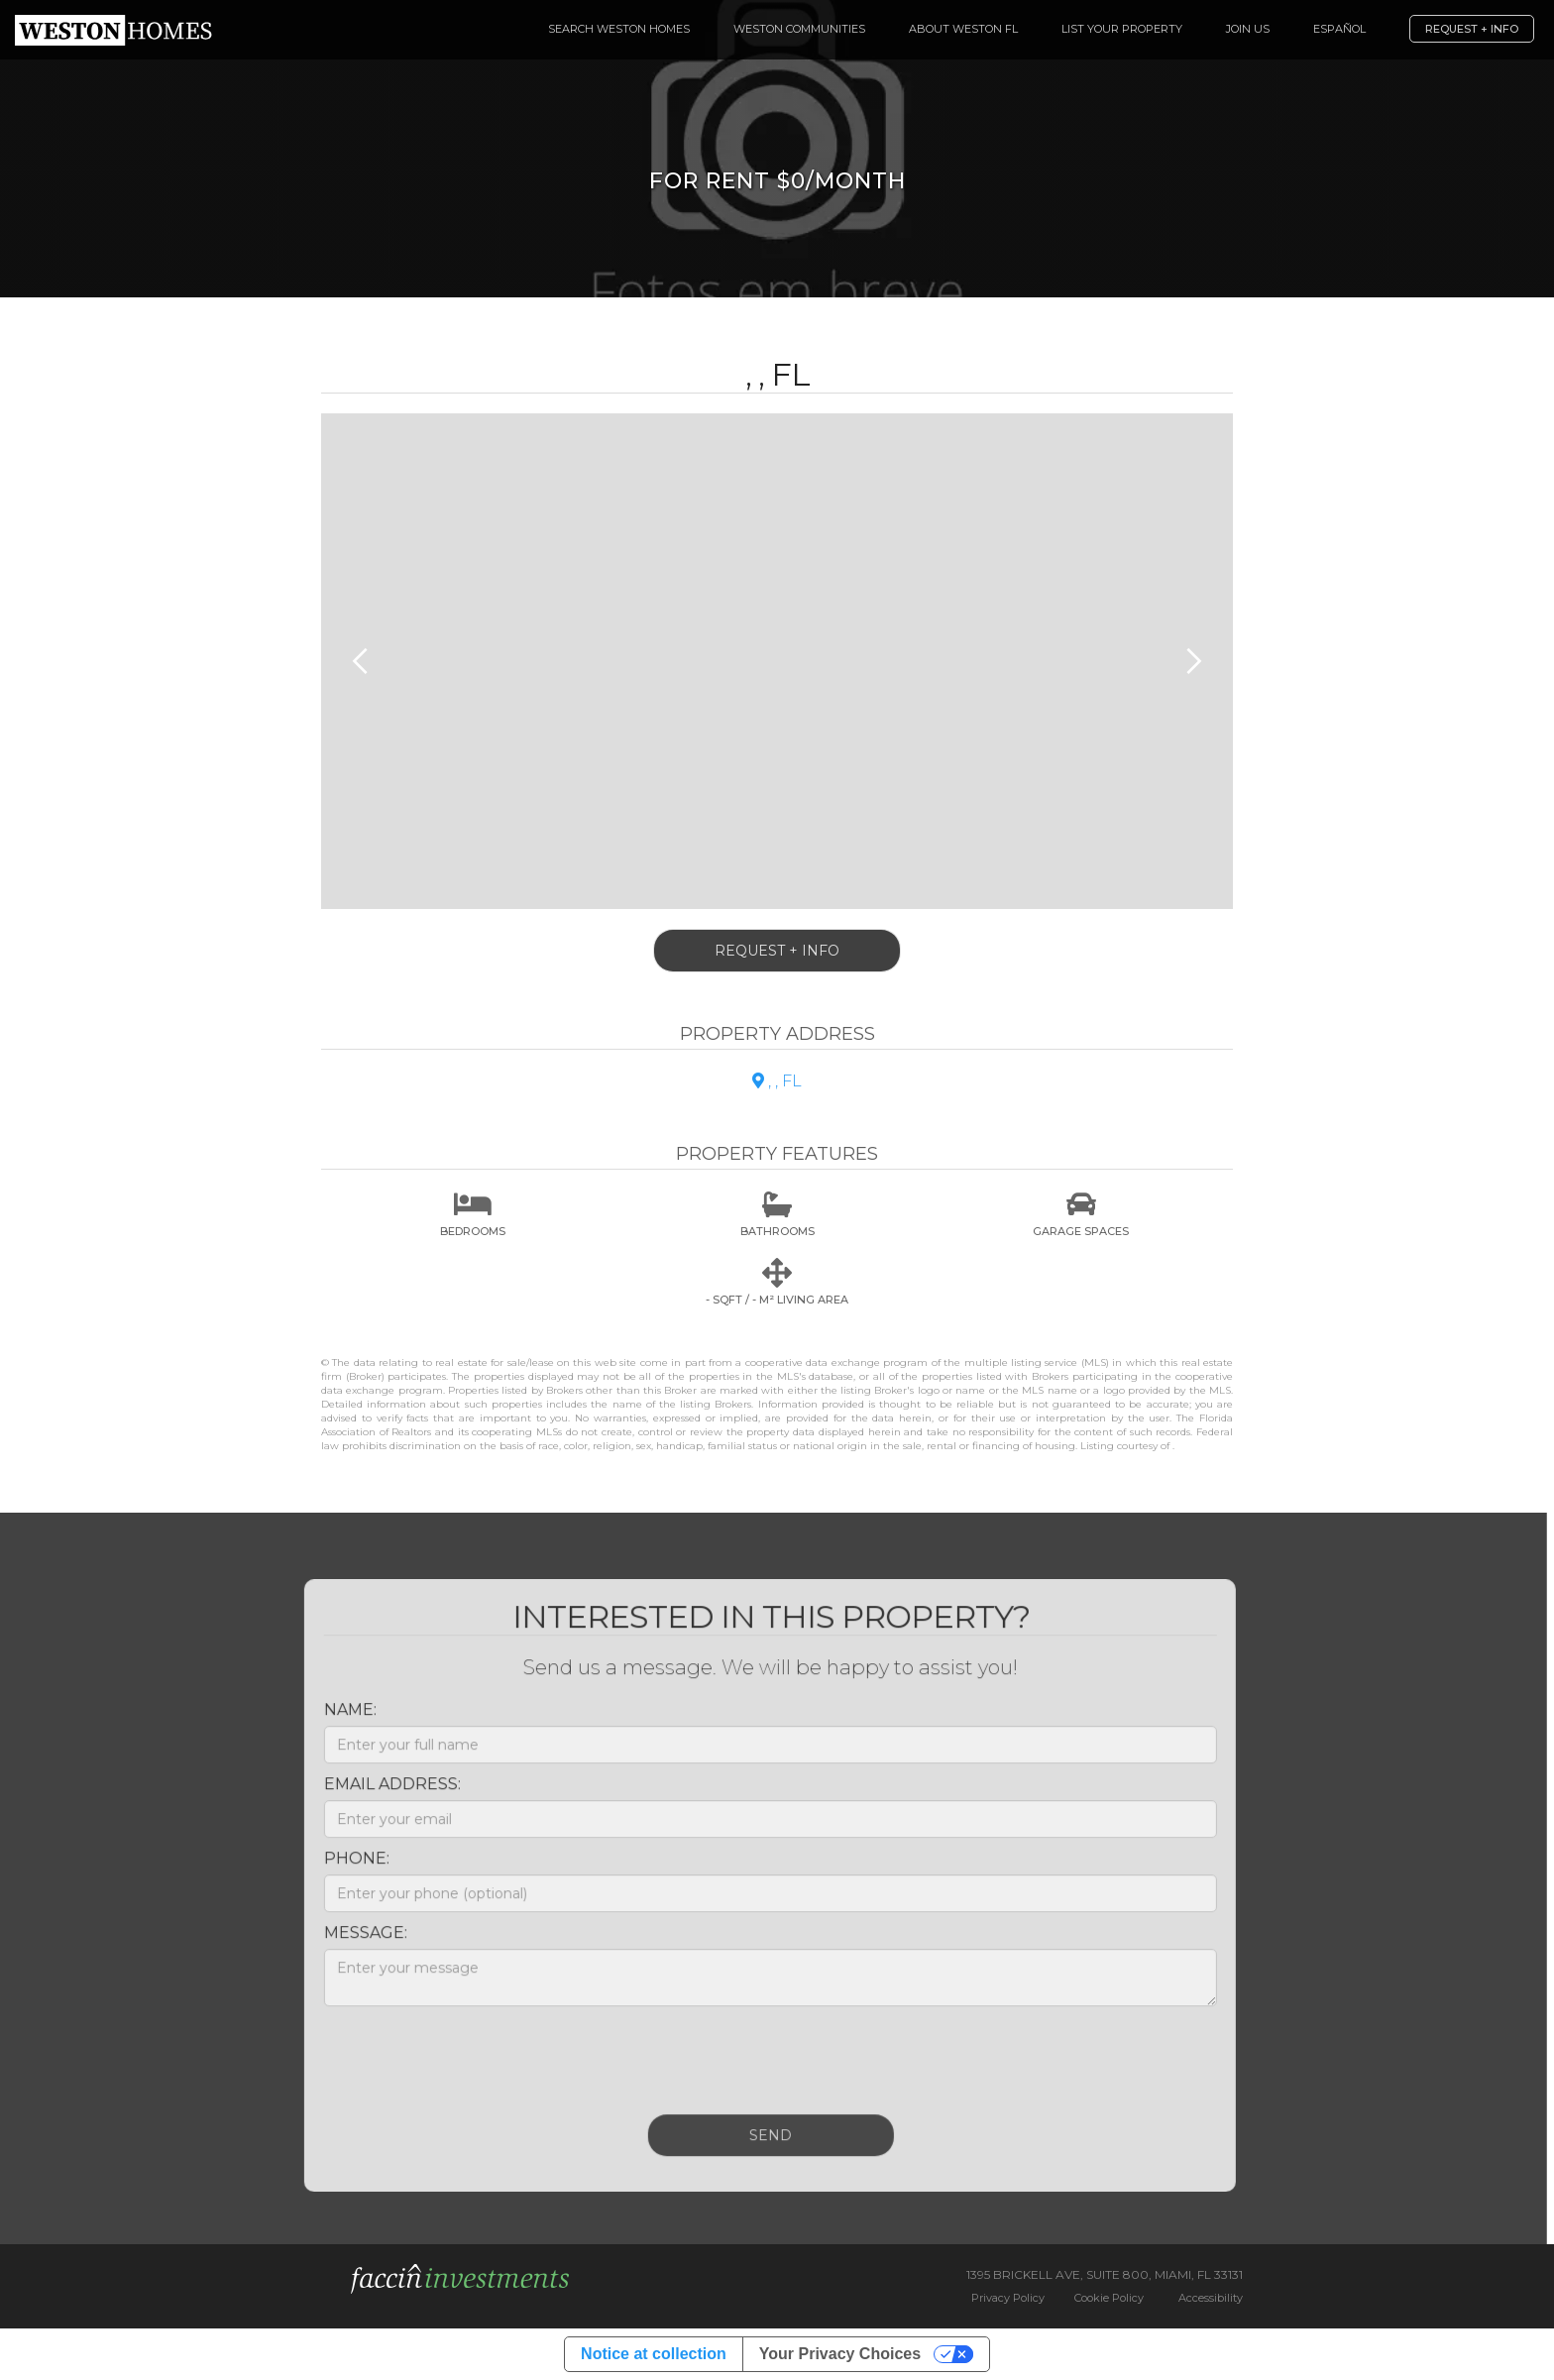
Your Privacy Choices (840, 2353)
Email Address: (381, 1794)
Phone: (346, 1869)
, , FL (777, 1081)
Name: (339, 1720)
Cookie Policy (1109, 2298)
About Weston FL (963, 29)
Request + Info (1471, 29)
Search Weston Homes (619, 29)
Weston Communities (799, 29)
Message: (354, 1943)
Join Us (1248, 29)
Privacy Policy (1008, 2298)
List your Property (1121, 29)
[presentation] (463, 2065)
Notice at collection (653, 2353)
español (1339, 29)
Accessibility (1210, 2298)
